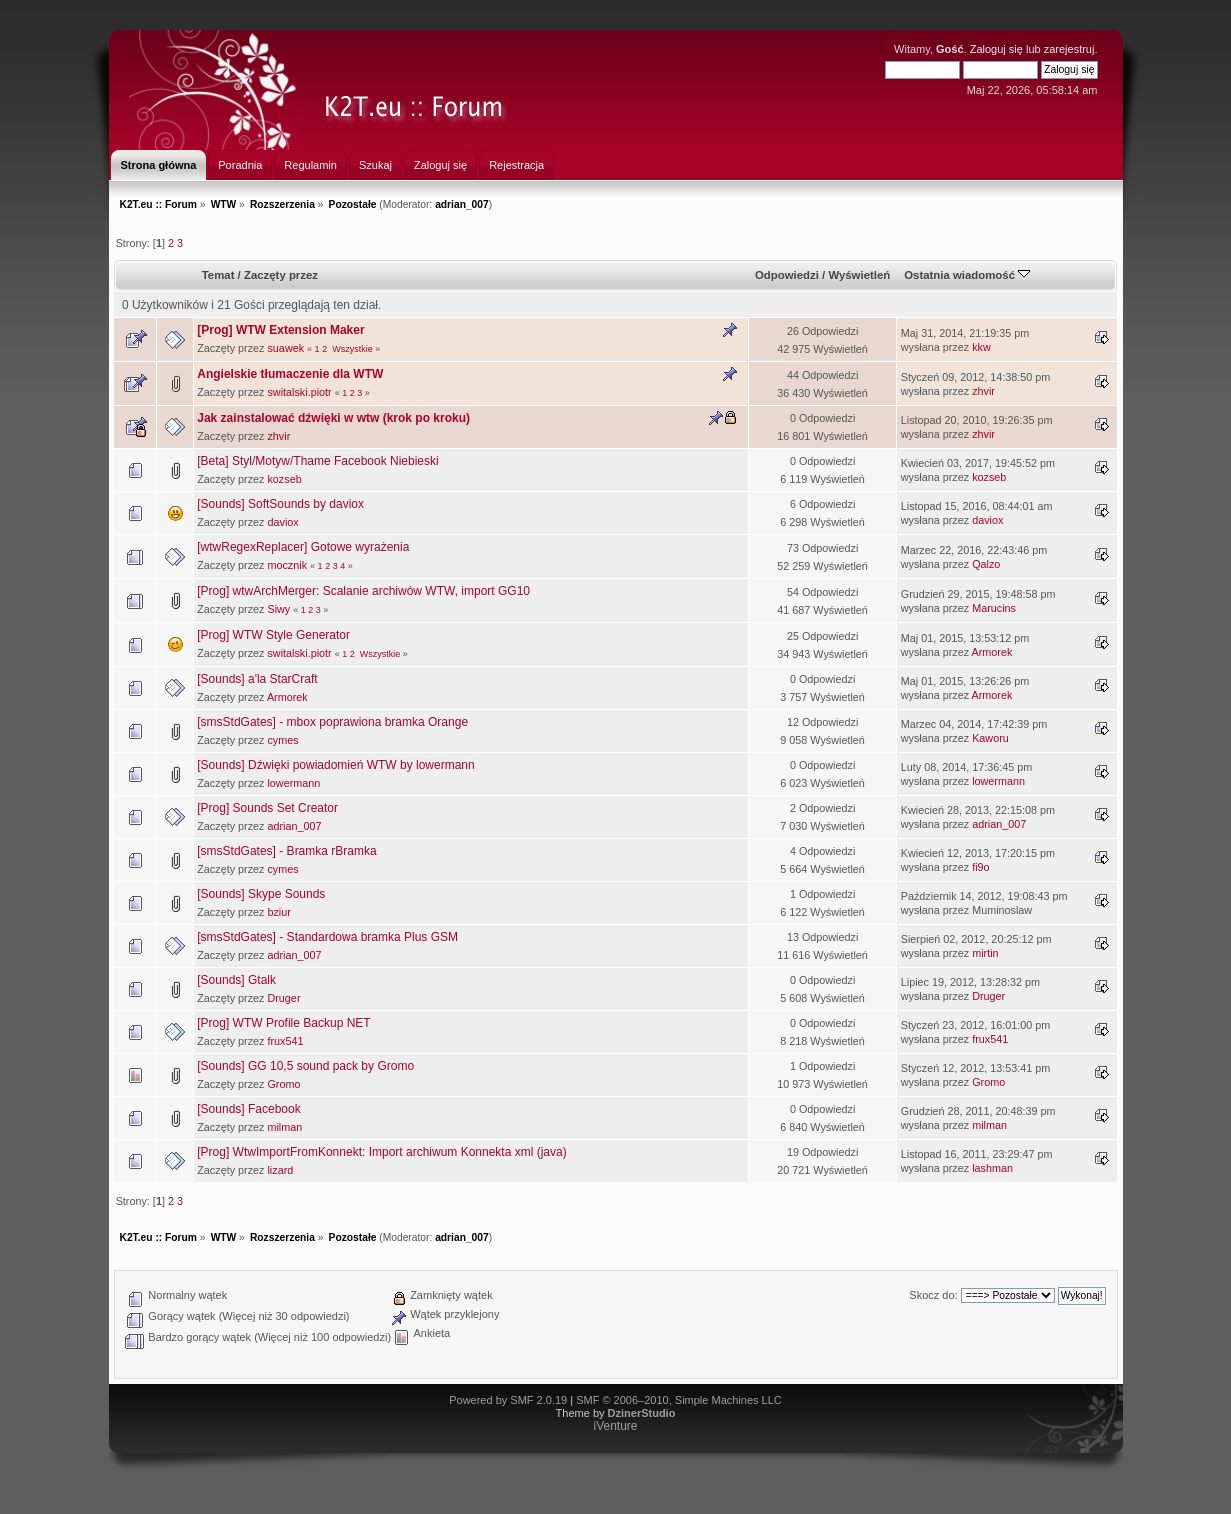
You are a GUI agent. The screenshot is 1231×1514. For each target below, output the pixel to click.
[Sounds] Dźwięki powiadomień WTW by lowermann (335, 765)
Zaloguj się (996, 49)
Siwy (278, 609)
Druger (283, 998)
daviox (282, 522)
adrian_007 (462, 204)
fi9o (980, 867)
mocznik (287, 565)
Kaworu (990, 738)
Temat (218, 275)
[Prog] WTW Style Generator (273, 635)
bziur (278, 912)
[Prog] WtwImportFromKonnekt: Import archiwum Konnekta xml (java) (381, 1152)
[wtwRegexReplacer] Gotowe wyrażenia (303, 547)
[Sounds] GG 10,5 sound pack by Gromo (305, 1066)
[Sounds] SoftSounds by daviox (280, 504)
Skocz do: (933, 1295)
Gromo (283, 1084)
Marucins (994, 608)
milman (284, 1127)
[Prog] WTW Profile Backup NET (283, 1023)
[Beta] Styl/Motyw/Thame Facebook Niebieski (317, 461)
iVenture (615, 1426)
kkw (981, 347)
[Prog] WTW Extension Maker (280, 330)
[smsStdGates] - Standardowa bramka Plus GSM (327, 937)
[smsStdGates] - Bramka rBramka (286, 851)
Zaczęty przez (281, 275)
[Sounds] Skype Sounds (261, 894)
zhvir (983, 391)
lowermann (293, 783)
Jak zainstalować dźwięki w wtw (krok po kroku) (333, 418)
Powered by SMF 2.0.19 (508, 1400)
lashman (992, 1168)
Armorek (992, 652)
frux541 (285, 1041)
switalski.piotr (299, 392)
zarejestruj (1069, 49)
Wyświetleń (859, 275)
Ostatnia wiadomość (967, 275)
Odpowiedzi (787, 275)
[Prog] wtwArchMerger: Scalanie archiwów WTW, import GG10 (363, 591)
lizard (280, 1170)
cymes (282, 740)
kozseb (284, 479)
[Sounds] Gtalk (236, 980)
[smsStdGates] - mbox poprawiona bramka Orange (332, 722)
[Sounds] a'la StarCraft (257, 679)
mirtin (985, 953)
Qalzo (986, 564)
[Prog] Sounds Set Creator (267, 808)
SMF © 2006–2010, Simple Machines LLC (679, 1400)
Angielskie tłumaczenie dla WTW (290, 374)
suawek (285, 348)
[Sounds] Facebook (248, 1109)
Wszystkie (352, 349)
